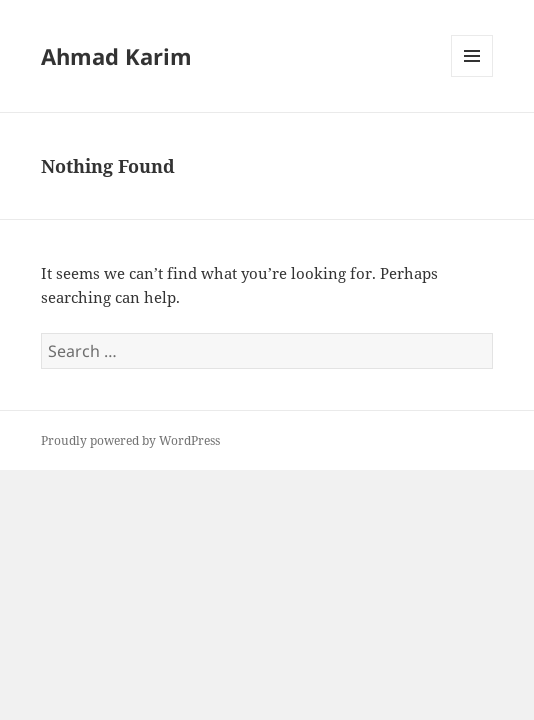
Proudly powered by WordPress (130, 440)
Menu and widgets (472, 76)
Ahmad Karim (116, 56)
